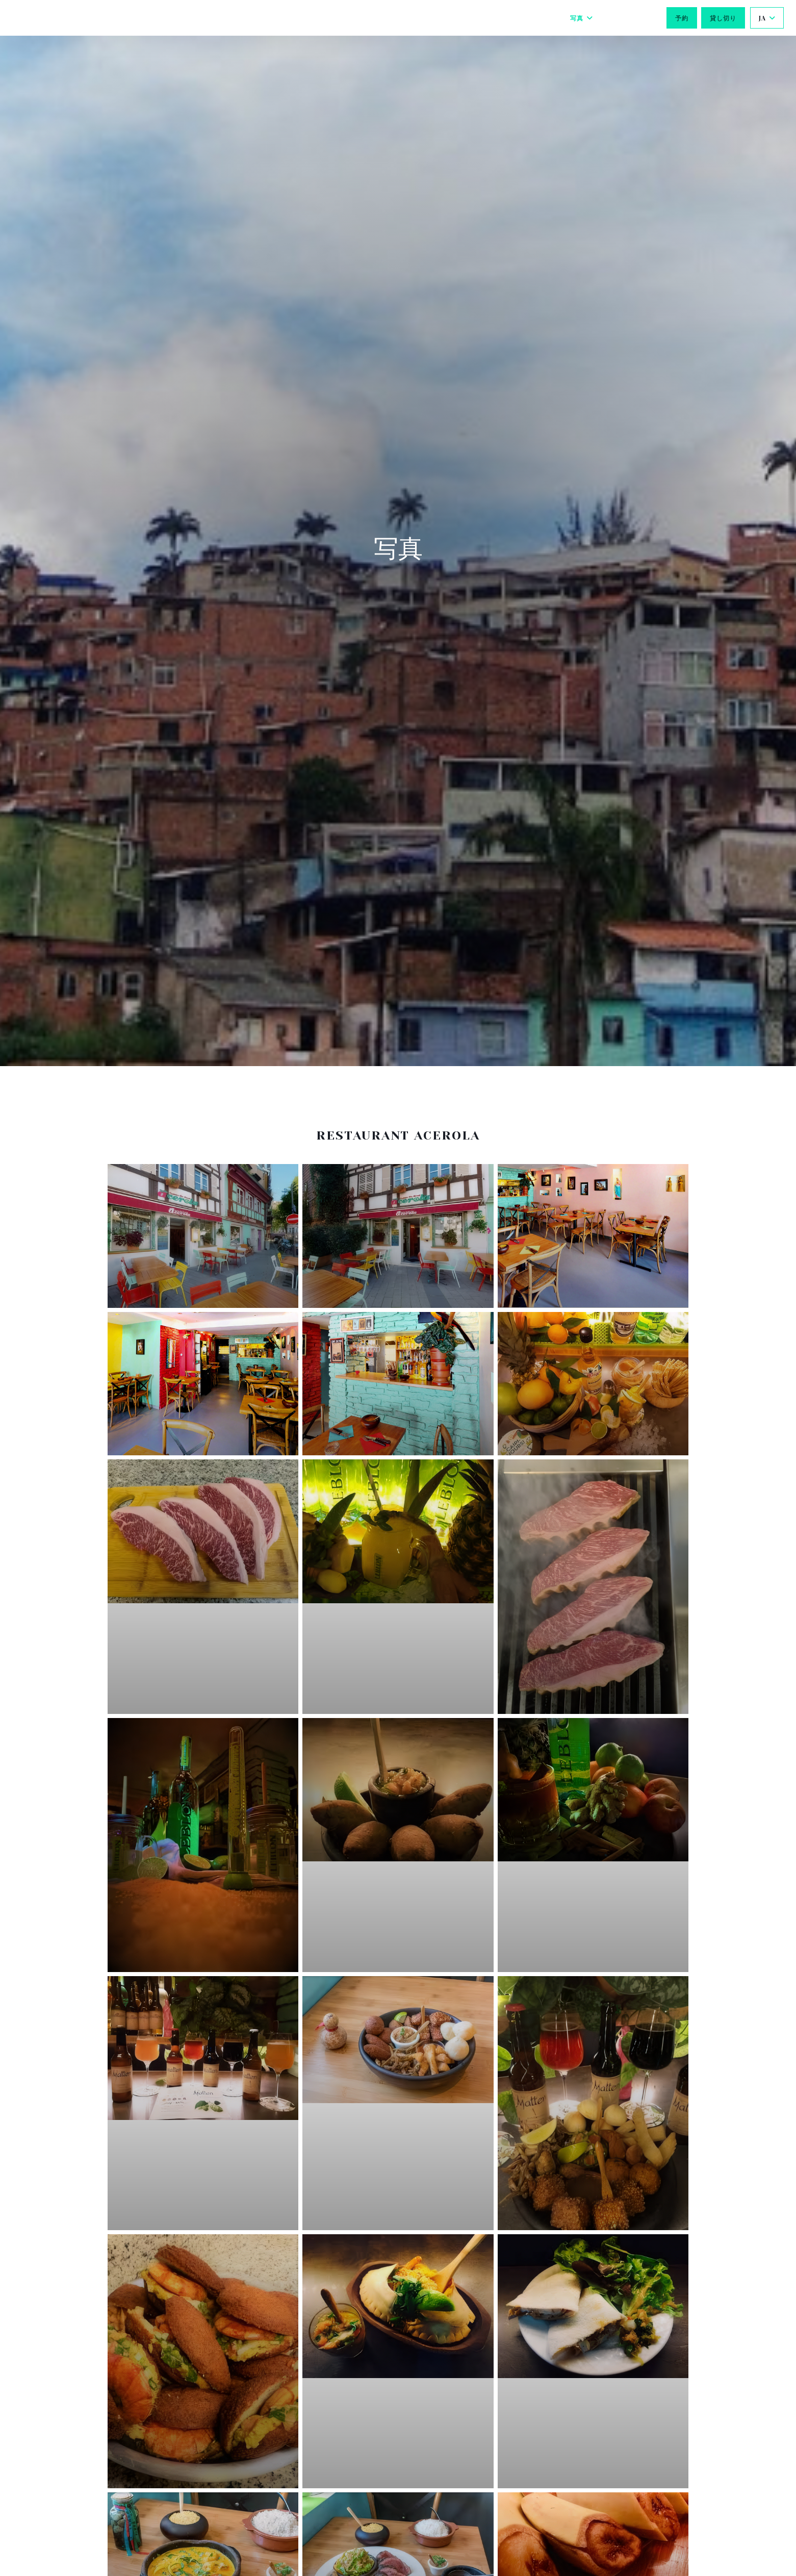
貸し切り (723, 18)
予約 (681, 18)
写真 (581, 18)
